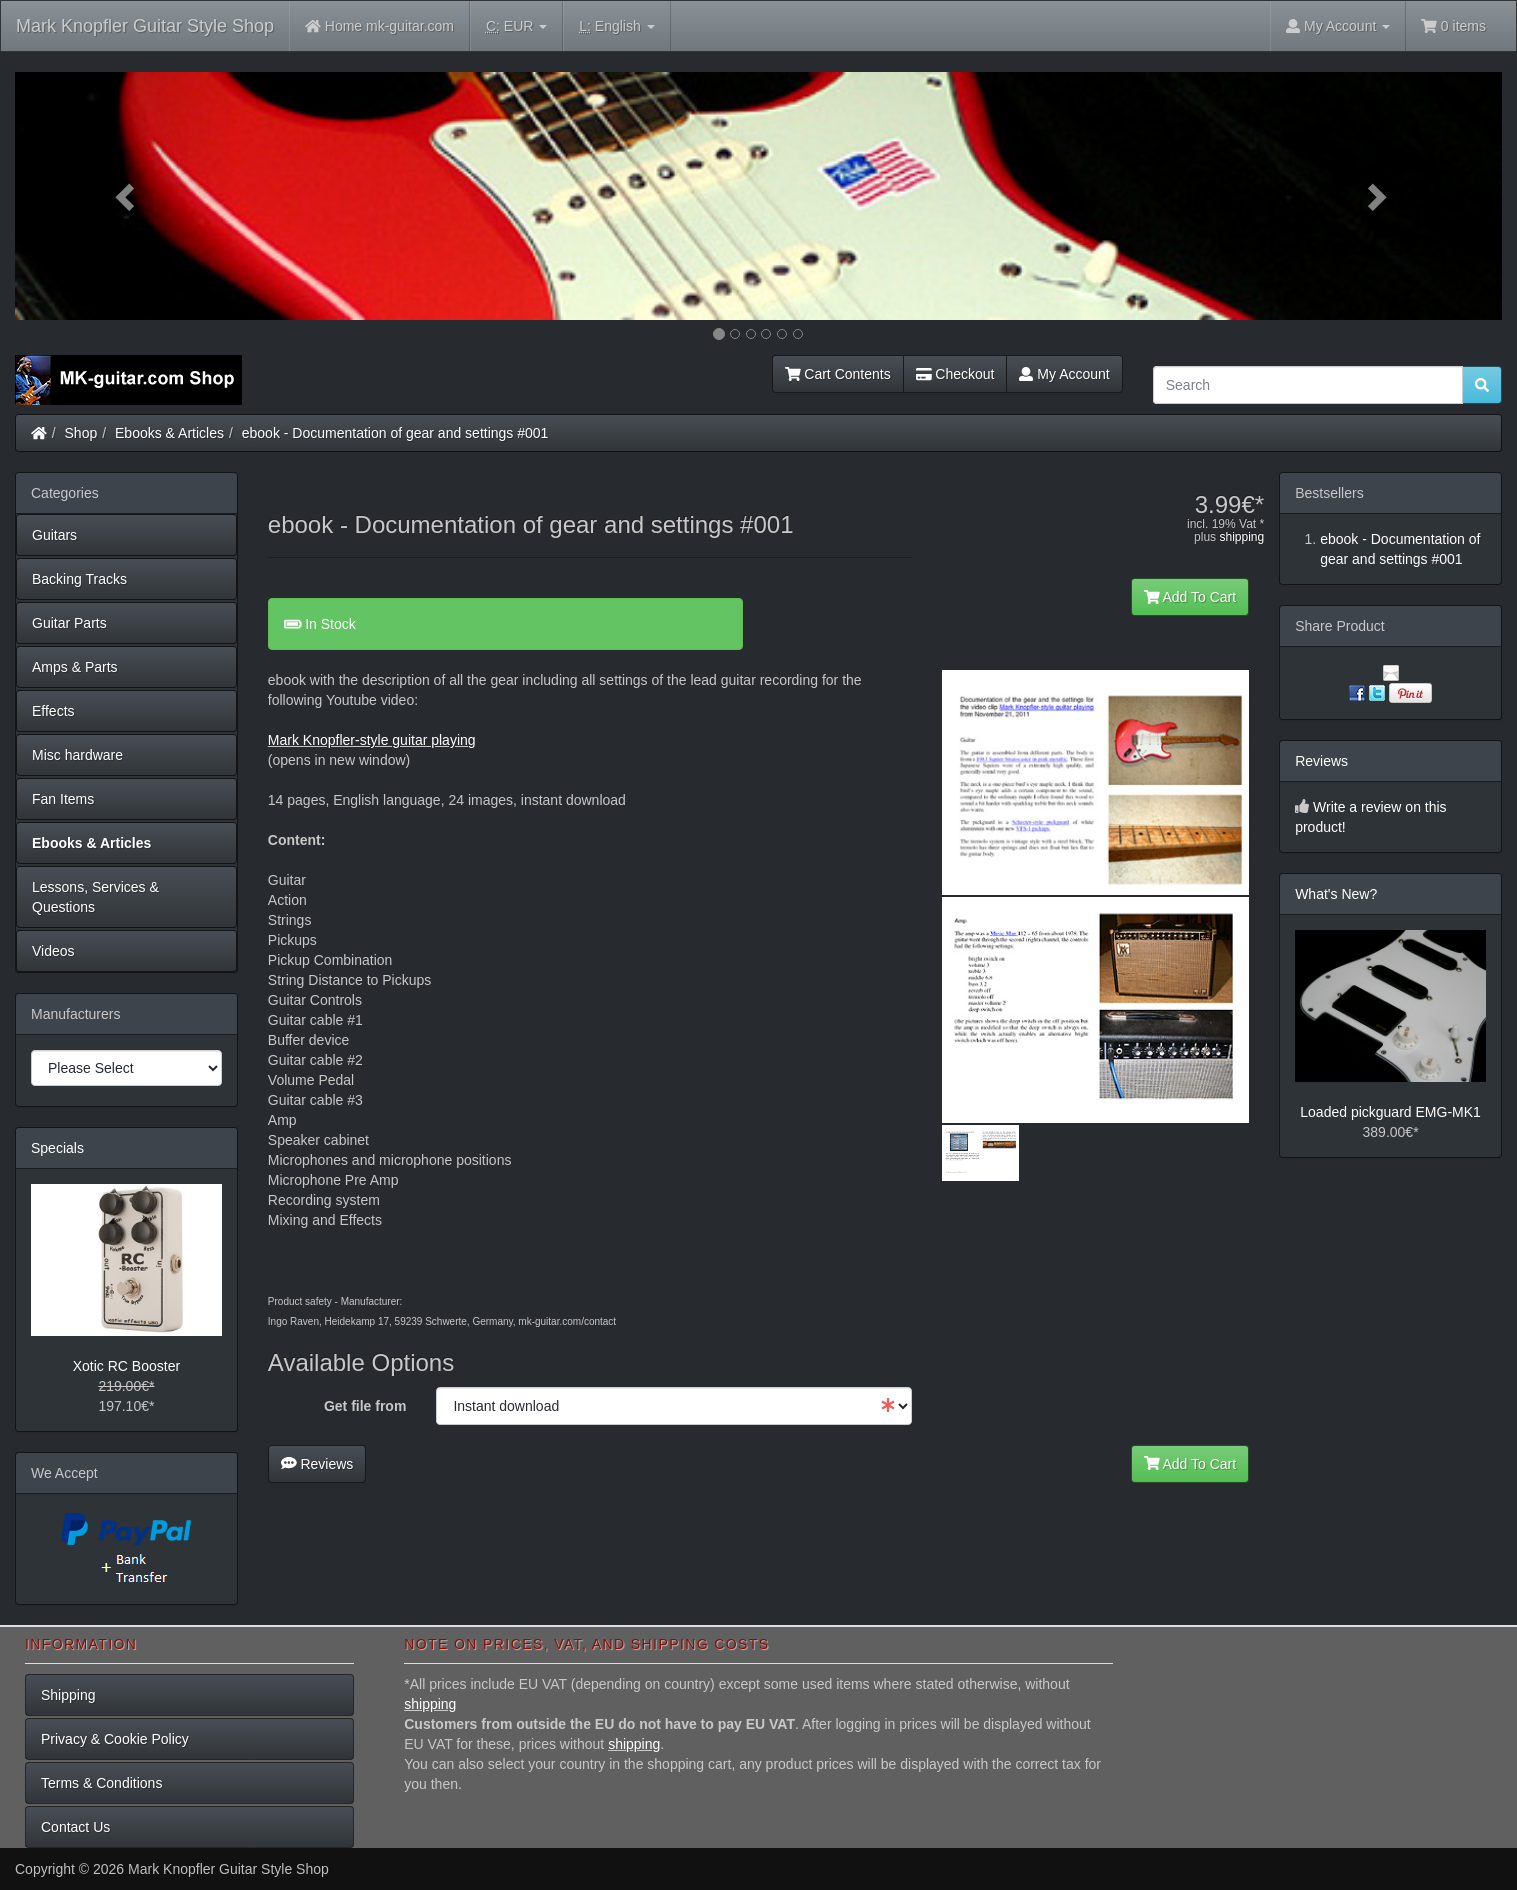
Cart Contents (838, 374)
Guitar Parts (69, 623)
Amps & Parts (75, 667)
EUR (516, 26)
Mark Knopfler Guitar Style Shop (145, 26)
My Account (1064, 374)
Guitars (54, 535)
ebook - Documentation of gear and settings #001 (395, 433)
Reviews (317, 1464)
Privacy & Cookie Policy (115, 1739)
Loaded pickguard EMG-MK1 (1390, 1112)
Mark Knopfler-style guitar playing (372, 740)
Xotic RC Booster (126, 1366)
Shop (81, 433)
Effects (53, 711)
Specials (57, 1148)
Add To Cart (1190, 597)
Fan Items (63, 799)
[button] (126, 196)
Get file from (365, 1406)
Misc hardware (77, 755)
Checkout (955, 374)
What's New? (1336, 894)
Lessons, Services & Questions (95, 897)
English (616, 26)
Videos (53, 951)
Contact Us (75, 1827)
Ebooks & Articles (169, 433)
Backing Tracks (79, 579)
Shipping (68, 1695)
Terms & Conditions (101, 1783)
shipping (1241, 537)
